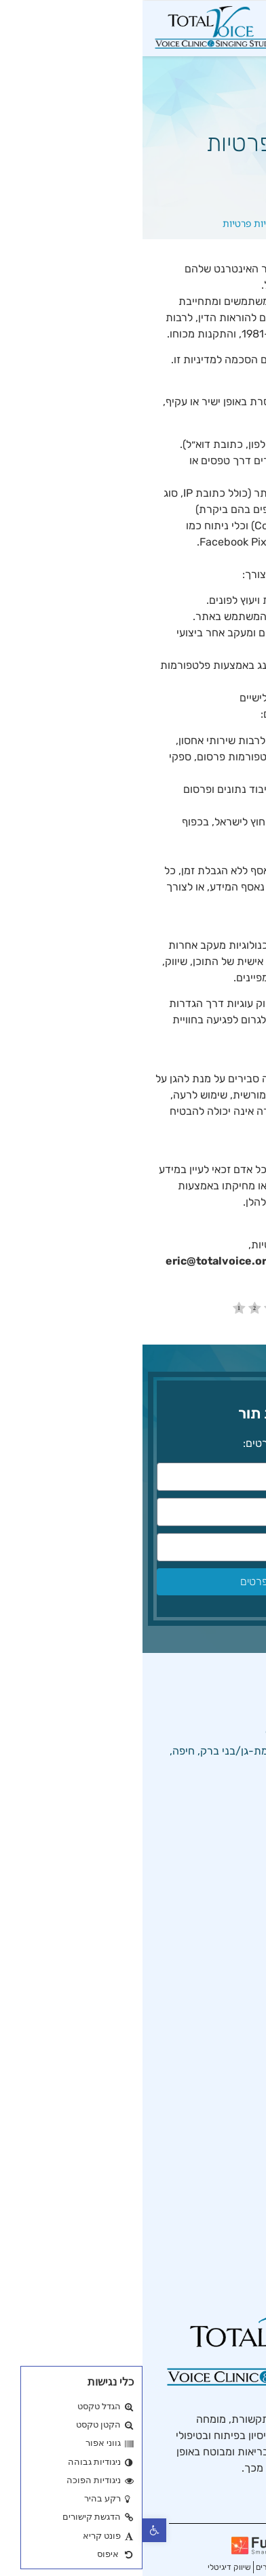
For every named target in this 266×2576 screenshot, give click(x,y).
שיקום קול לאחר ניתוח (195, 2254)
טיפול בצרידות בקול (200, 2208)
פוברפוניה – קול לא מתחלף (184, 2139)
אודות (231, 1927)
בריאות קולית (214, 2231)
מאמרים (226, 2019)
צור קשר (225, 2042)
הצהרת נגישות (211, 1973)
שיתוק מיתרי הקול (204, 2185)
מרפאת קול (219, 1881)
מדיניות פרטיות (210, 1996)
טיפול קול (223, 1904)
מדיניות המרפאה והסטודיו (187, 1950)
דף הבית (168, 223)
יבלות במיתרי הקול (202, 2277)
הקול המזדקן (215, 2162)
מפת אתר (223, 2065)
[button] (12, 2530)
